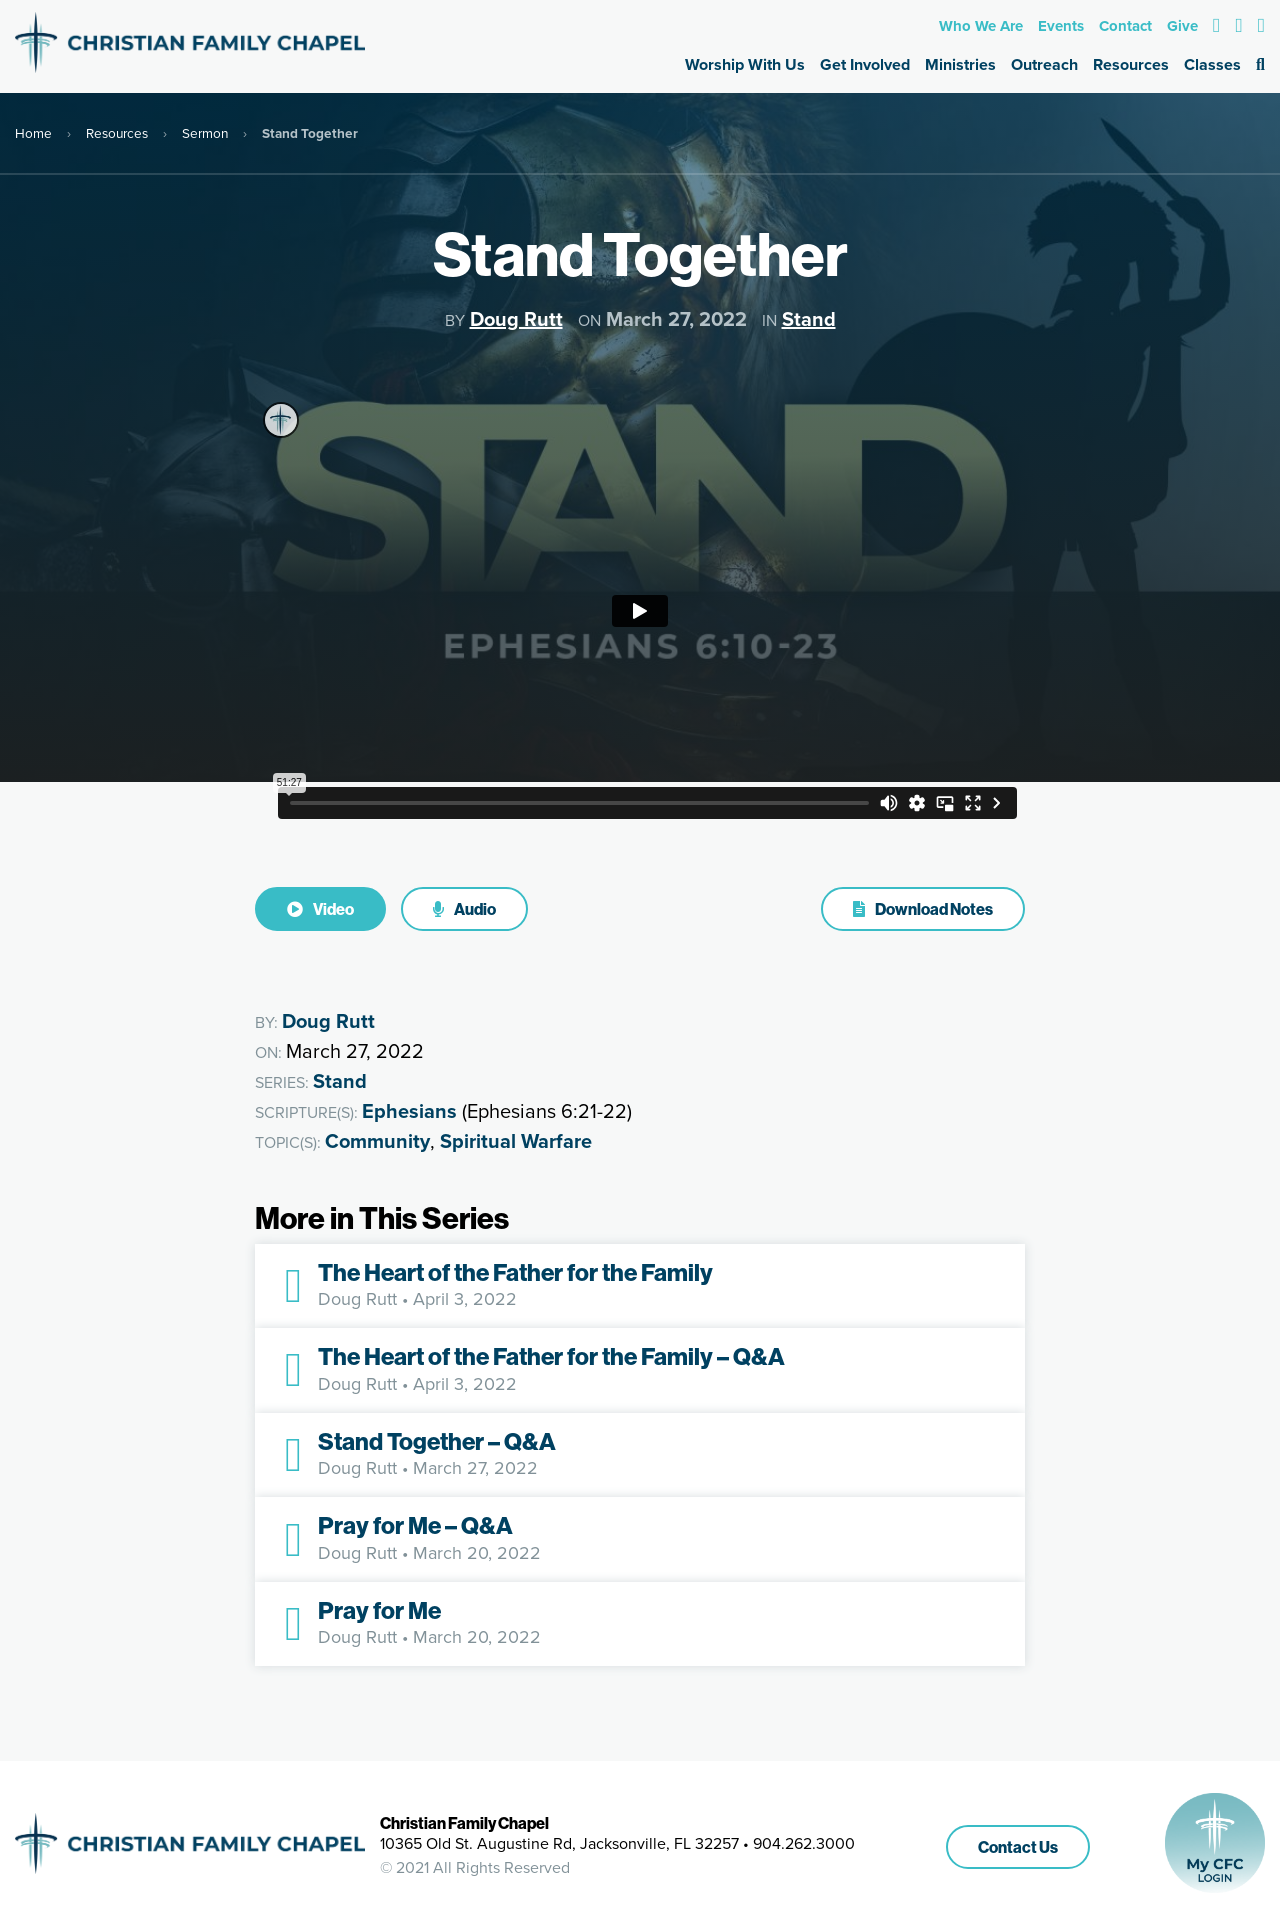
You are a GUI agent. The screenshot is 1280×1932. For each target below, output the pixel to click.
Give (1182, 26)
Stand (809, 319)
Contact (1125, 26)
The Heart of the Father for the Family (515, 1272)
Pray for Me (379, 1610)
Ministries (960, 64)
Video (320, 909)
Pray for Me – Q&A (415, 1525)
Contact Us (1018, 1847)
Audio (464, 909)
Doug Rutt (516, 319)
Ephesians (409, 1111)
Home (33, 133)
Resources (1131, 64)
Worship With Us (745, 64)
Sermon (205, 133)
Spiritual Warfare (516, 1141)
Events (1061, 26)
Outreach (1044, 64)
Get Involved (865, 64)
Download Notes (923, 909)
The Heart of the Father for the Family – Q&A (551, 1356)
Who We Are (981, 26)
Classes (1212, 64)
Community (377, 1141)
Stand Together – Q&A (437, 1441)
